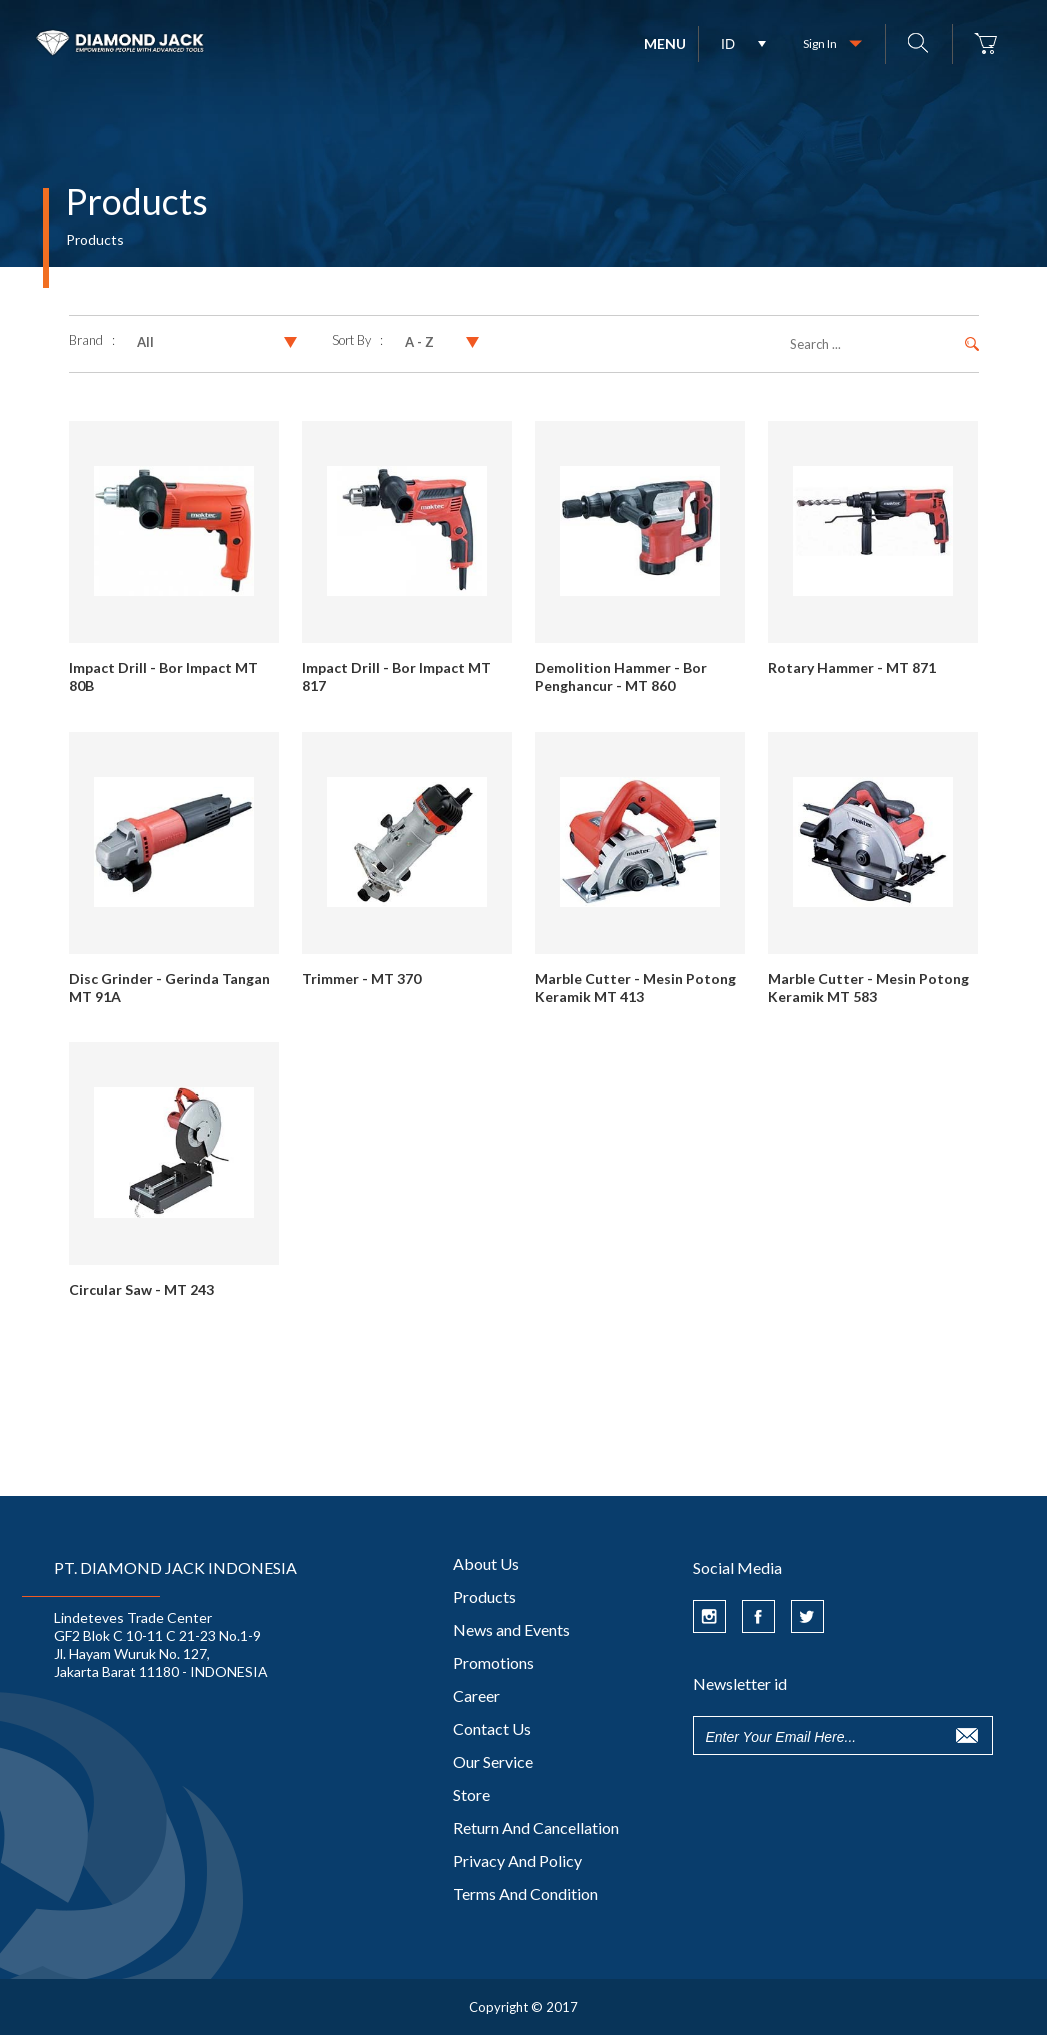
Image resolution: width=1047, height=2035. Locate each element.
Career (476, 1695)
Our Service (493, 1761)
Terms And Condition (525, 1893)
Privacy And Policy (517, 1860)
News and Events (511, 1629)
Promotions (493, 1662)
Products (484, 1596)
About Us (486, 1563)
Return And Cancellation (536, 1827)
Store (471, 1794)
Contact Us (492, 1728)
